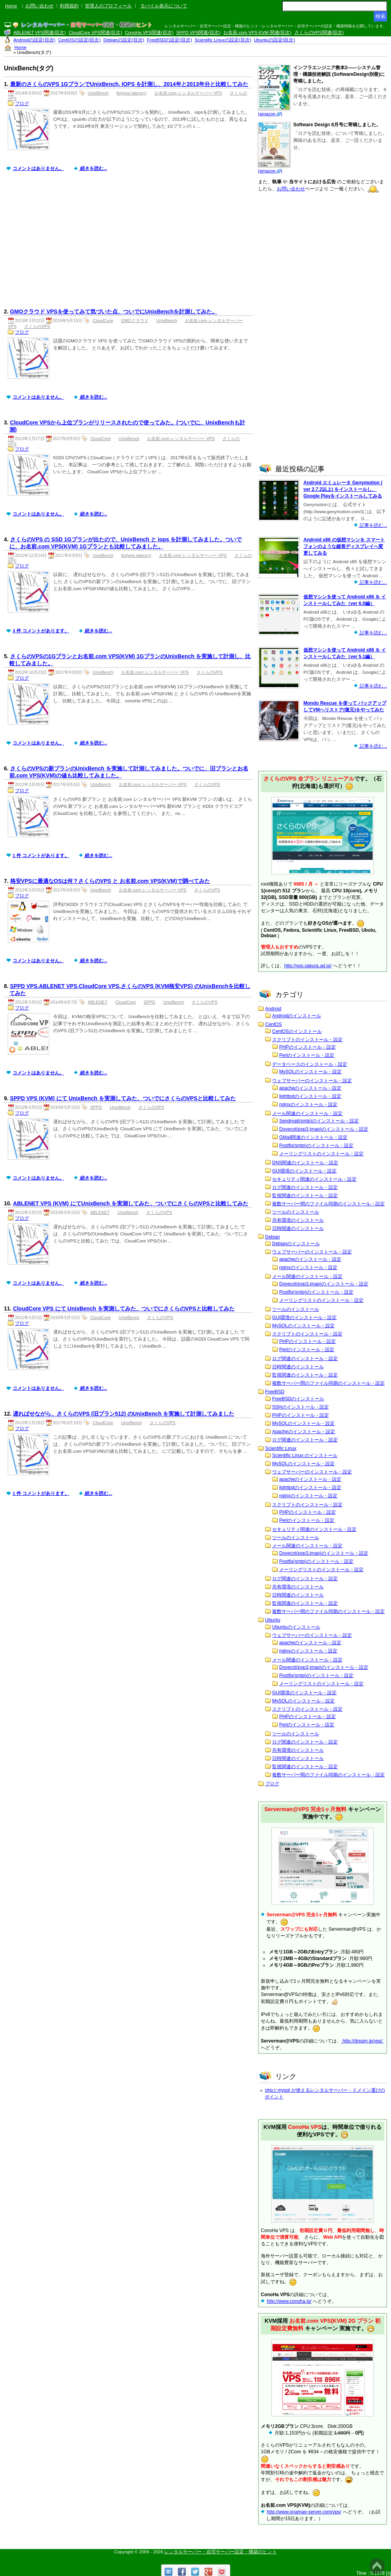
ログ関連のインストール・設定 (305, 1187)
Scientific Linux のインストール (304, 1455)
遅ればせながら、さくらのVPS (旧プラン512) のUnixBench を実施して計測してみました (123, 1414)
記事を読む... (373, 525)
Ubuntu (272, 1620)
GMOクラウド (134, 320)
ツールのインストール (295, 1212)
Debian (272, 1237)
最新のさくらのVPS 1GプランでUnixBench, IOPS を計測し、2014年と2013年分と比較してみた (129, 84)
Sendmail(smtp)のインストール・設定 (319, 1121)
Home (11, 6)
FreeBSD (274, 1392)
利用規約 (69, 6)
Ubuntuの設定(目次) (274, 40)
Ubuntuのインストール (296, 1627)
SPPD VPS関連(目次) (198, 32)
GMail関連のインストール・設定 (313, 1137)
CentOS (273, 1024)
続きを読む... (93, 168)
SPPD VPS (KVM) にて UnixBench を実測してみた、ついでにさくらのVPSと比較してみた (123, 1098)
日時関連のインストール (298, 1228)
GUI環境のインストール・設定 (304, 1171)
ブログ (22, 103)
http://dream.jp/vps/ (362, 2041)
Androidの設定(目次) (34, 40)
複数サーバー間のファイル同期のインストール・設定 (328, 1204)
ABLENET (98, 1002)
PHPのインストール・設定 (307, 1047)
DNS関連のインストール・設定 (305, 1162)
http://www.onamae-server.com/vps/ (304, 2512)
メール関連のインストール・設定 (307, 1113)
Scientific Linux (280, 1448)
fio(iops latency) (132, 93)
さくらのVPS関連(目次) (319, 32)
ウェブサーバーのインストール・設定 (312, 1080)
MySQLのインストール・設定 (310, 1071)
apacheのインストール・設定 (310, 1088)
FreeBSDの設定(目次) (169, 40)
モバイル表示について (163, 6)
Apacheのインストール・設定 (303, 1431)
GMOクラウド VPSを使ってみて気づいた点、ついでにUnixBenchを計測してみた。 (113, 311)
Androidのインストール (296, 1016)
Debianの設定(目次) (124, 40)
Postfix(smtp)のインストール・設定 (316, 1145)
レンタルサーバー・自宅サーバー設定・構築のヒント (220, 2551)
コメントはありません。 (38, 168)
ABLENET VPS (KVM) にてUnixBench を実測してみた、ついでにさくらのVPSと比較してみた (130, 1203)
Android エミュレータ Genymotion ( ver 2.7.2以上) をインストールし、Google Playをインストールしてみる (342, 489)
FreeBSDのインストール (298, 1399)
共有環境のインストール (298, 1220)
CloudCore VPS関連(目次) (95, 32)
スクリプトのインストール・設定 (307, 1039)
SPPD (149, 1002)
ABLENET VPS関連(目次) (39, 32)
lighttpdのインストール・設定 (310, 1096)
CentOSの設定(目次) (79, 40)
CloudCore (103, 320)
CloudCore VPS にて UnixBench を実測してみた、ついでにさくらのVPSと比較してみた (123, 1308)
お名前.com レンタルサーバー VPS (188, 93)
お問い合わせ (39, 6)
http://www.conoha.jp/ (289, 2301)
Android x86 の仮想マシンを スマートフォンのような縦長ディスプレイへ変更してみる (344, 546)
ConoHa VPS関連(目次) (149, 32)
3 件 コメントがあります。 (41, 630)
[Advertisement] (130, 246)
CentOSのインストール (297, 1031)
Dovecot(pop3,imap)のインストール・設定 (323, 1129)
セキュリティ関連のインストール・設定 (314, 1179)
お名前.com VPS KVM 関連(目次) (257, 32)
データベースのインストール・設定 (309, 1064)
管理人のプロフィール (108, 6)
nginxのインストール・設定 (308, 1104)
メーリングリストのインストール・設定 (321, 1153)
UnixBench (98, 93)
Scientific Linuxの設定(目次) (223, 40)
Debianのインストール (296, 1243)
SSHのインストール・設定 (300, 1407)
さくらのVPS (37, 326)
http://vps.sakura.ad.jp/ (308, 965)
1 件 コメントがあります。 (41, 855)
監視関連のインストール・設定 (305, 1195)
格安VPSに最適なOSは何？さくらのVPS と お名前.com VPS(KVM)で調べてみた (110, 881)
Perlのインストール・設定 (306, 1055)
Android (273, 1008)
